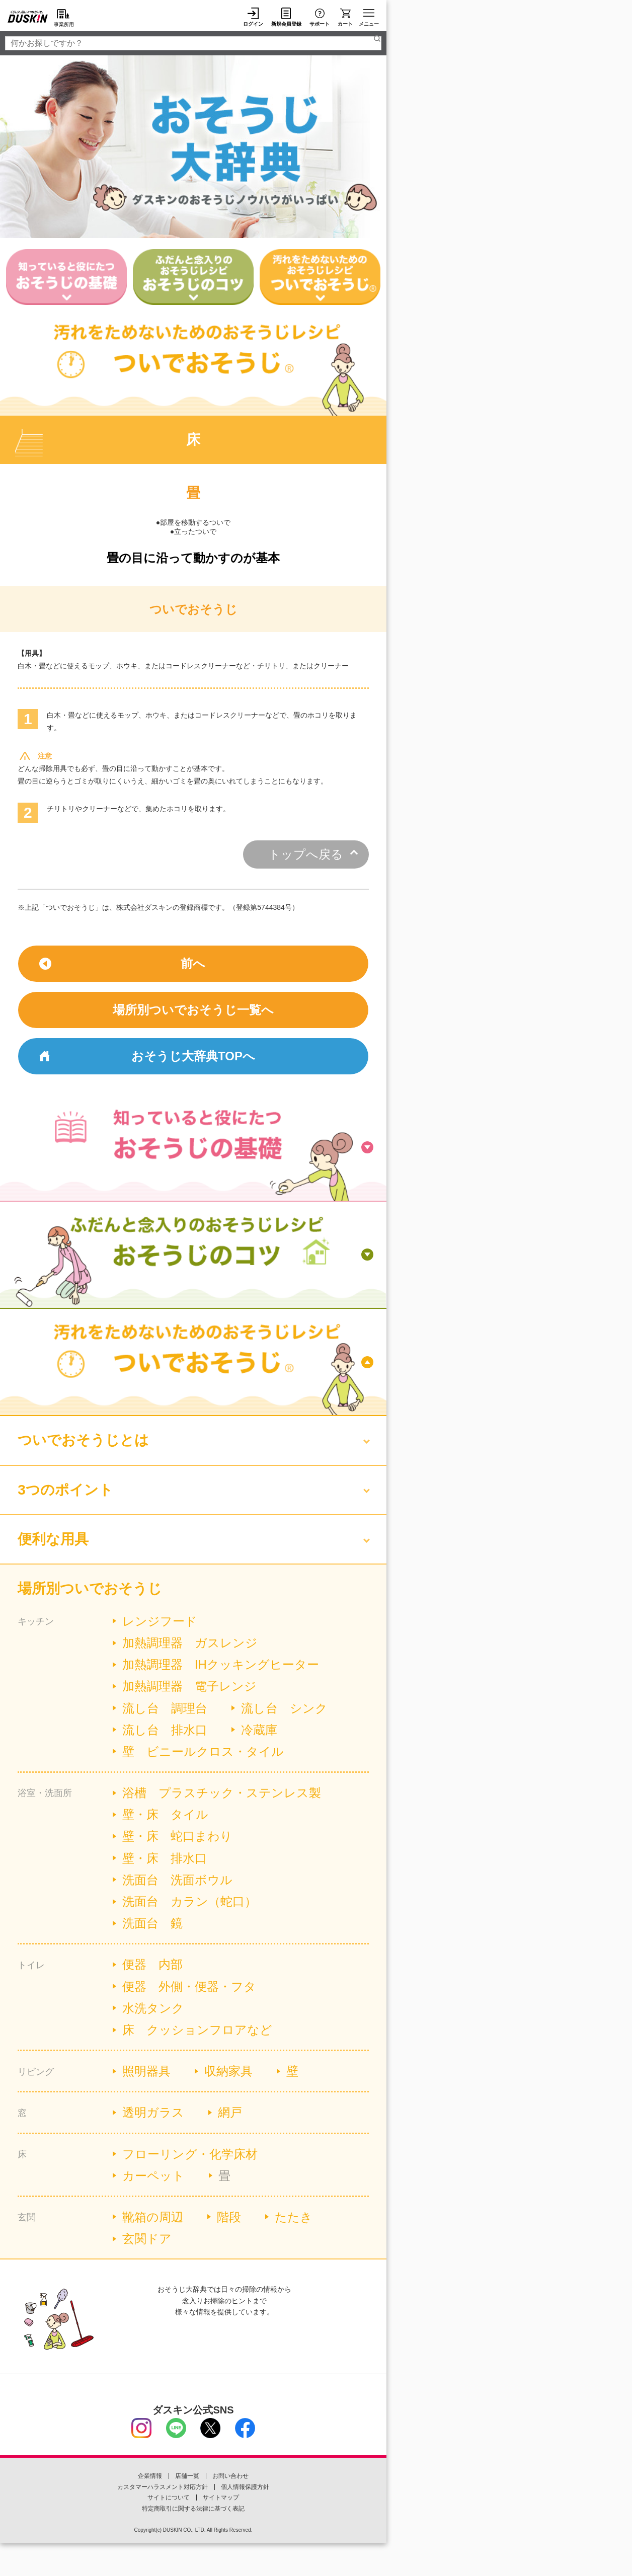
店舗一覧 (187, 2475)
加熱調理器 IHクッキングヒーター (220, 1664)
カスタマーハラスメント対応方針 (162, 2486)
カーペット (153, 2175)
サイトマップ (221, 2497)
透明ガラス (153, 2112)
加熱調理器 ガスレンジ (190, 1643)
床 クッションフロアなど (197, 2030)
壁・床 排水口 (164, 1858)
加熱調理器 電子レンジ (189, 1686)
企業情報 (150, 2475)
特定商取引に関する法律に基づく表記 (193, 2508)
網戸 (230, 2112)
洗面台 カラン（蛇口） (189, 1901)
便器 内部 (152, 1964)
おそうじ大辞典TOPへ (193, 1056)
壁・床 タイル (165, 1814)
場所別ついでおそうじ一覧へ (193, 1010)
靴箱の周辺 (152, 2217)
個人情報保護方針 (245, 2486)
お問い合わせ (230, 2475)
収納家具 (228, 2071)
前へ (193, 963)
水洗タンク (153, 2008)
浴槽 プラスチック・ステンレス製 (221, 1793)
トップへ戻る (305, 854)
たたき (293, 2217)
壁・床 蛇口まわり (177, 1836)
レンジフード (159, 1621)
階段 (229, 2217)
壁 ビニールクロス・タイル (203, 1751)
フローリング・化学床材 (190, 2154)
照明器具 (146, 2071)
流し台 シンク (284, 1708)
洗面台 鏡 (152, 1923)
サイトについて (168, 2497)
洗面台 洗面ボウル (177, 1880)
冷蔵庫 (259, 1730)
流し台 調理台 (164, 1708)
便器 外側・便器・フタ (189, 1986)
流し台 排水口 (164, 1730)
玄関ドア (147, 2238)
